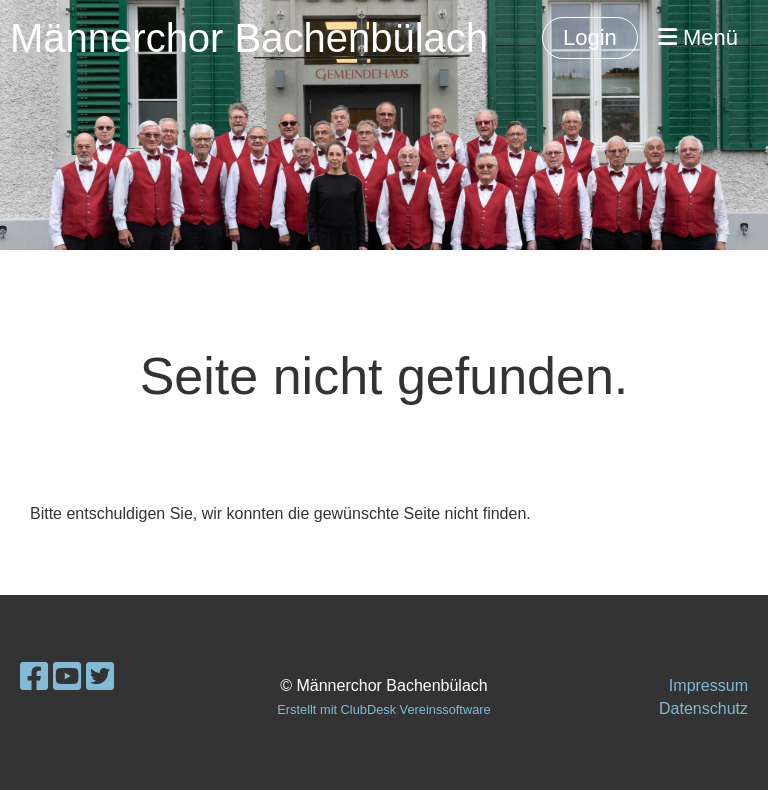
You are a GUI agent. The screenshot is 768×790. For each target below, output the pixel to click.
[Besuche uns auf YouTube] (67, 677)
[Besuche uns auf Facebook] (34, 677)
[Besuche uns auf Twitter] (100, 677)
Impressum (708, 685)
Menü (698, 37)
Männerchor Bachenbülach (249, 38)
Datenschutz (703, 708)
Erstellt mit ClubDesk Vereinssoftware (383, 709)
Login (590, 37)
